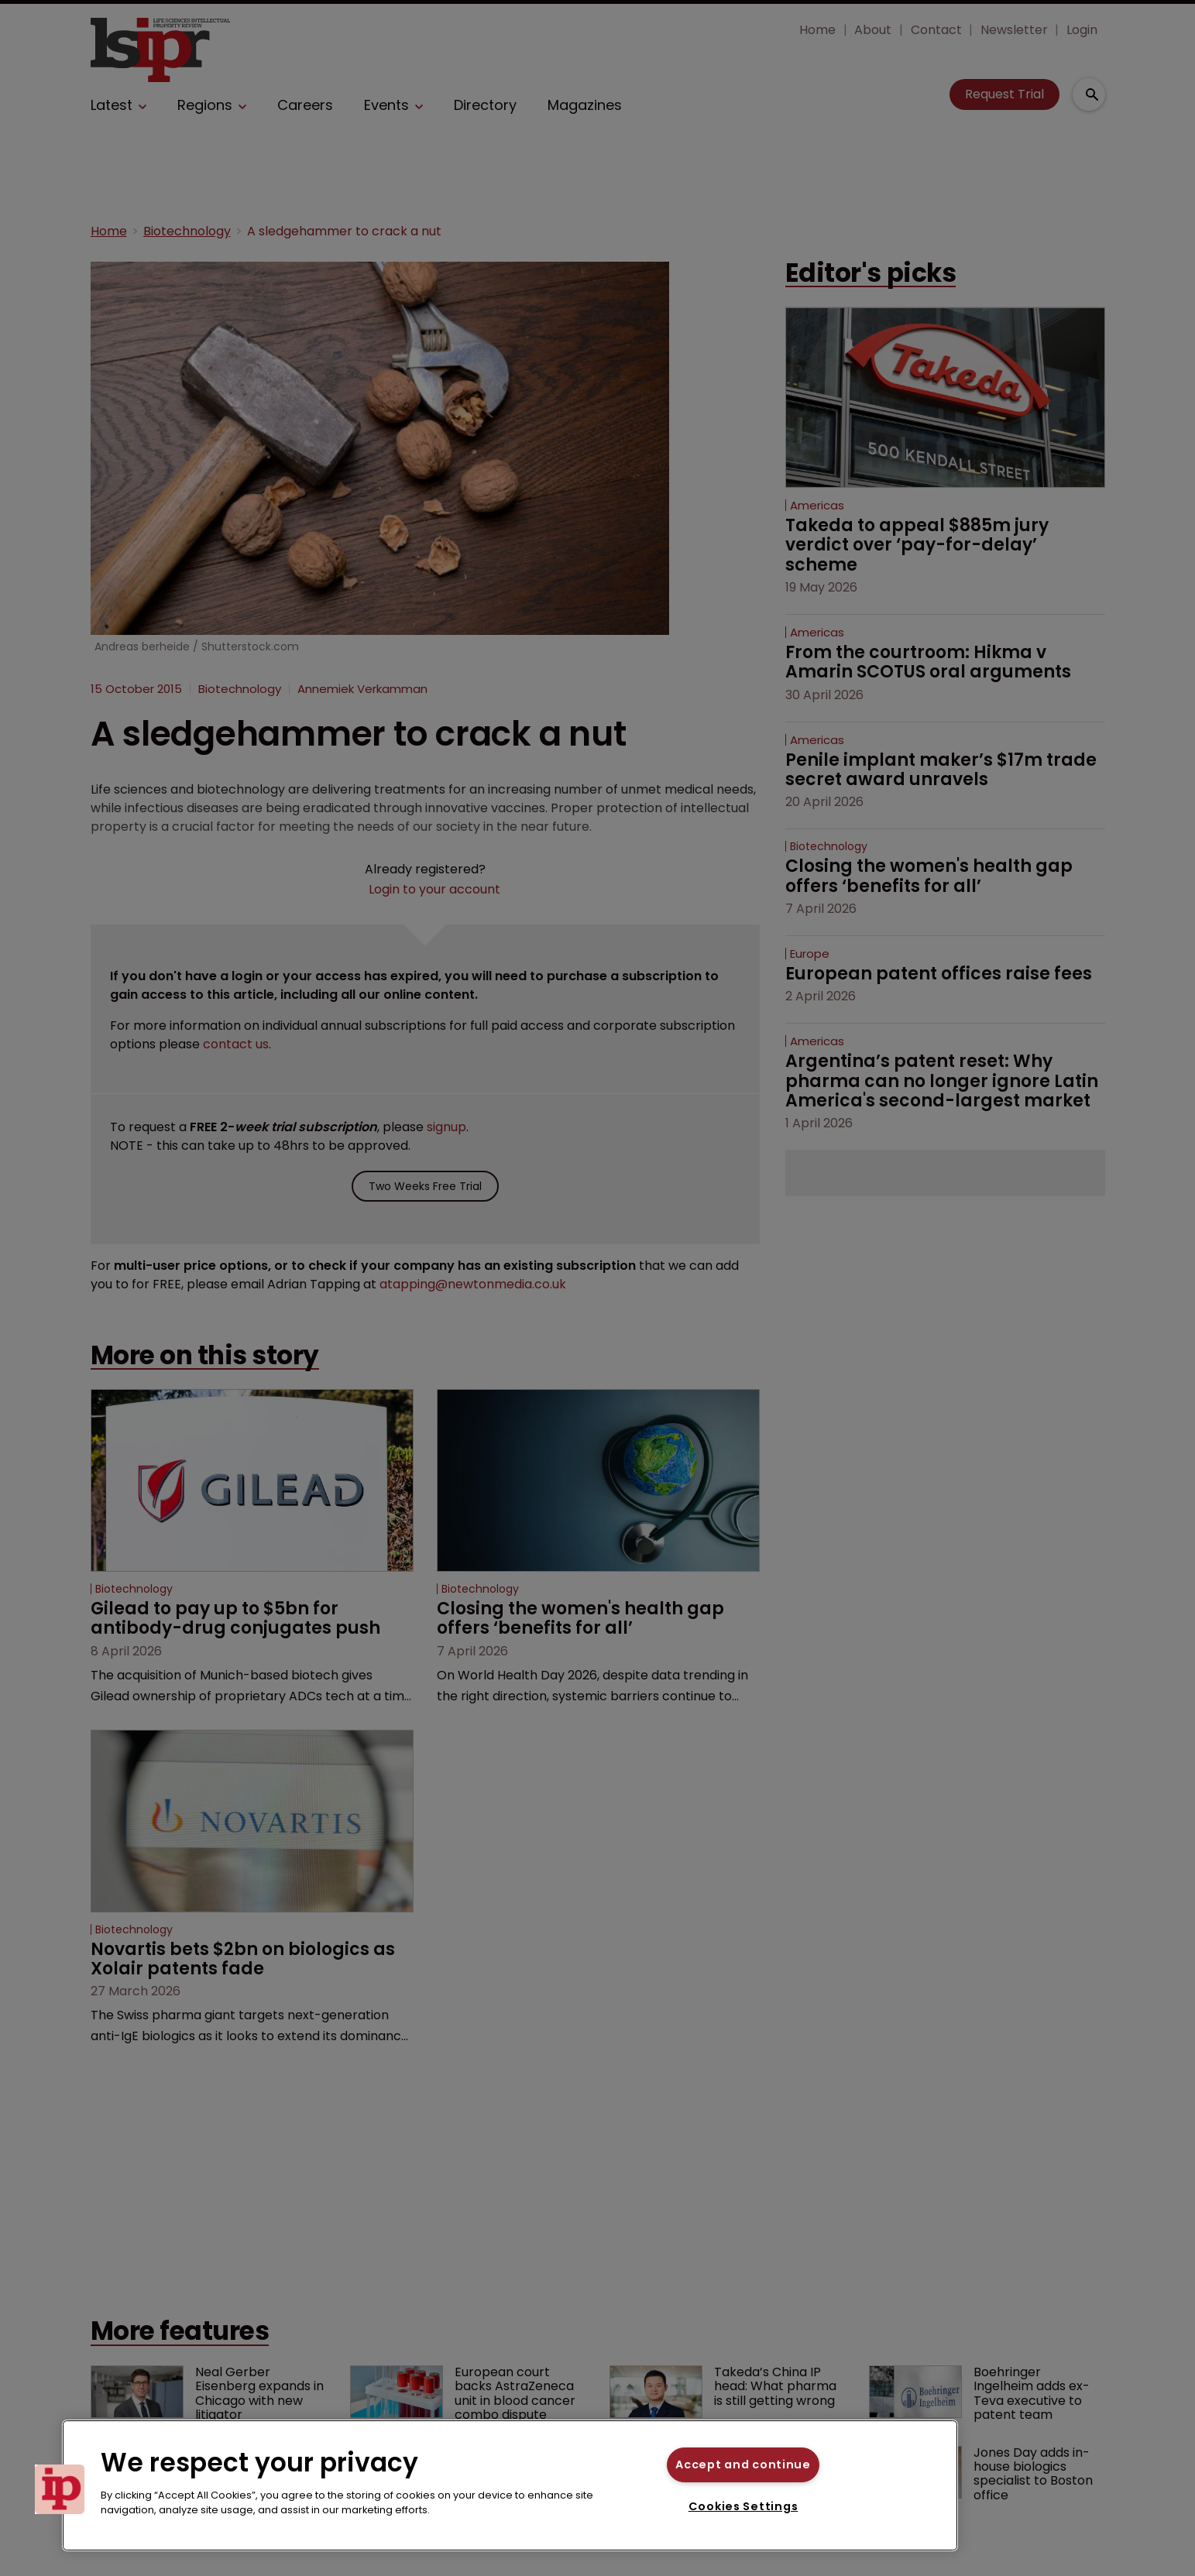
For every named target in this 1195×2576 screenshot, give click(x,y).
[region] (510, 2485)
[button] (59, 2489)
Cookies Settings (743, 2506)
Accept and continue (743, 2464)
